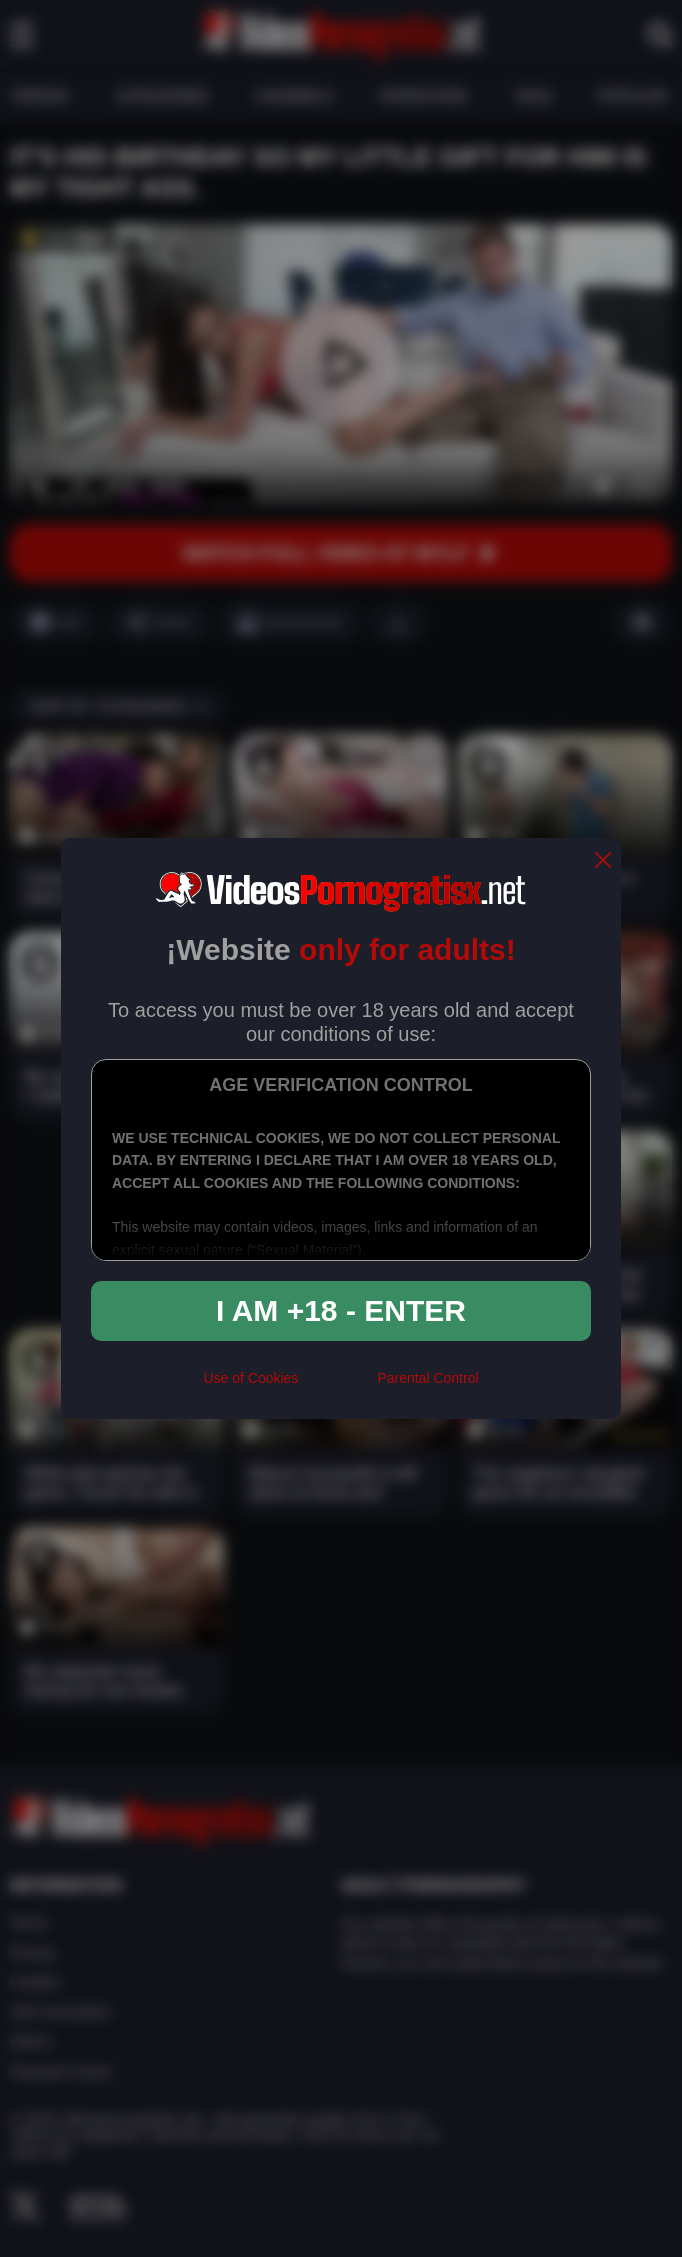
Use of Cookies (250, 1378)
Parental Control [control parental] (427, 1378)
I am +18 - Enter (341, 1310)
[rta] (337, 1386)
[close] (603, 861)
